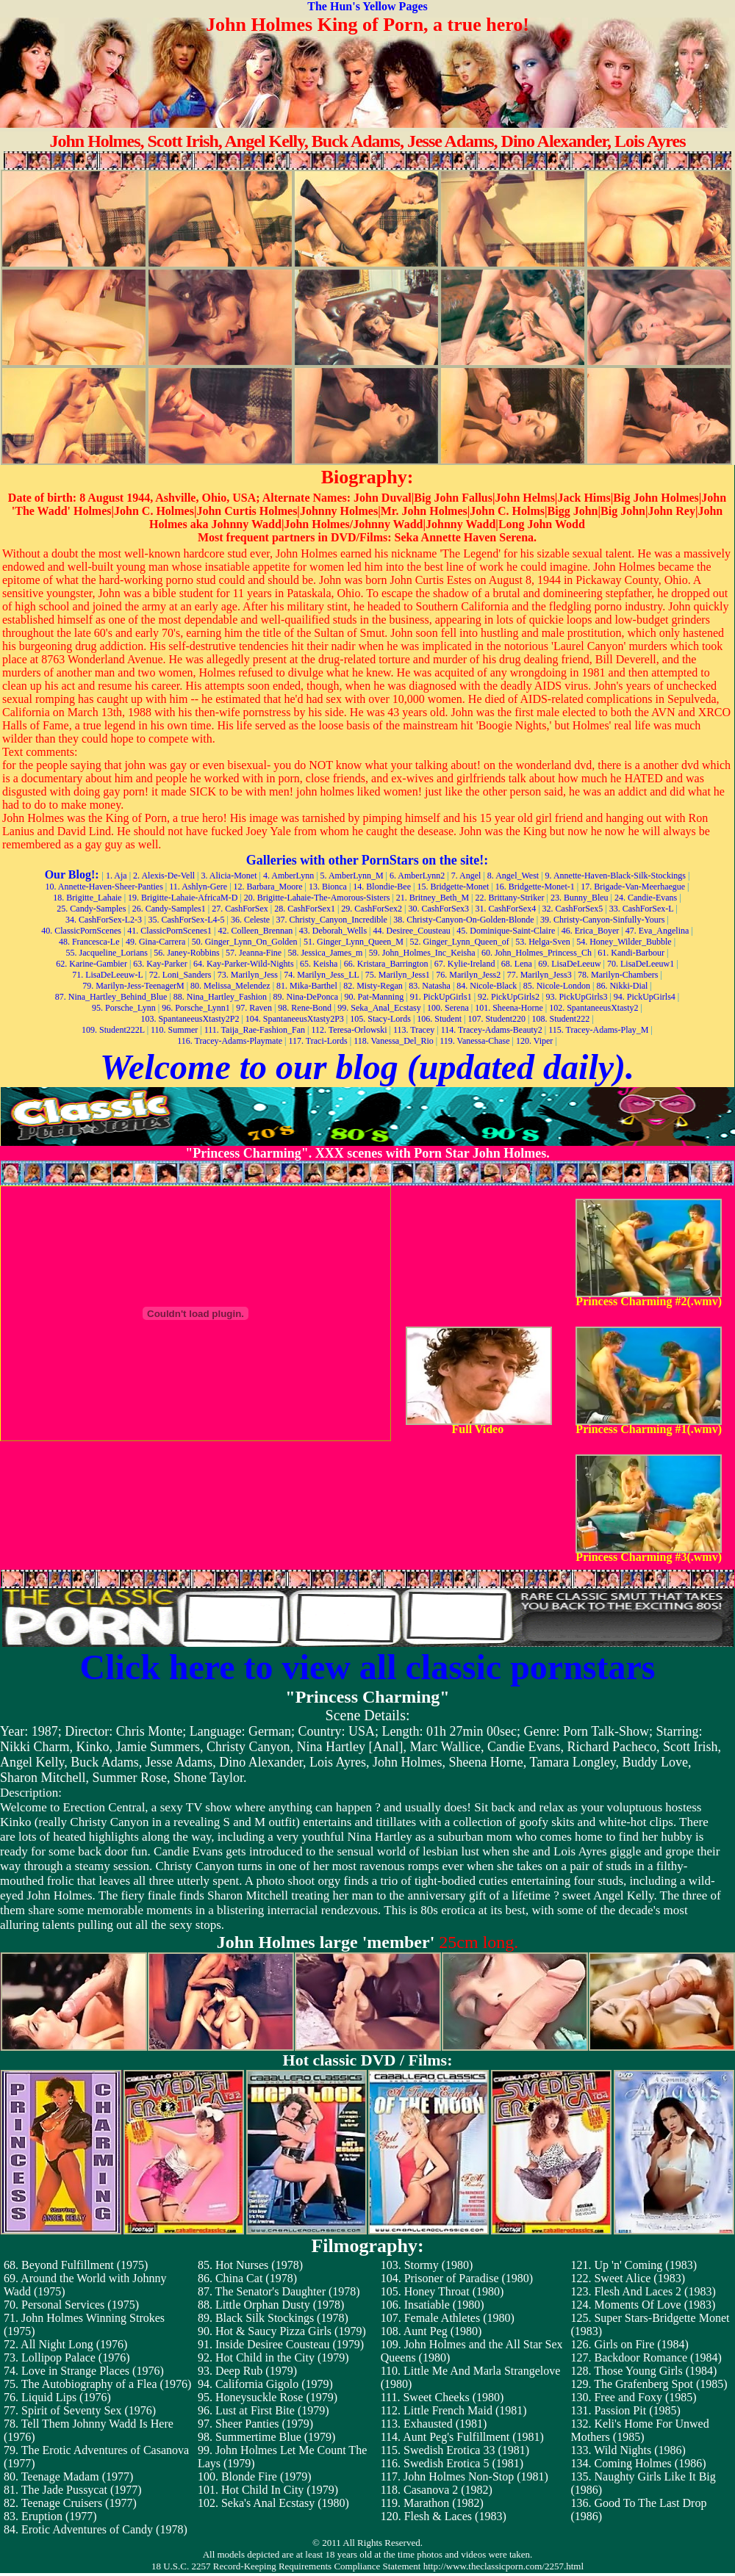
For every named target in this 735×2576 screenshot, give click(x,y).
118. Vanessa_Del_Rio (394, 1041)
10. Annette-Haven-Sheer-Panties (103, 886)
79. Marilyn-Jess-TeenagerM (133, 986)
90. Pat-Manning (374, 997)
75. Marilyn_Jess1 (397, 975)
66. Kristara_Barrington (386, 964)
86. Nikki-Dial (622, 986)
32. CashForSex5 (572, 908)
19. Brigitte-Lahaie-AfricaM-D (182, 897)
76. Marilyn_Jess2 (468, 975)
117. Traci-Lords (318, 1041)
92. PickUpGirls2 (508, 997)
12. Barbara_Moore (268, 886)
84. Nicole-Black (486, 986)
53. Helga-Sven (542, 942)
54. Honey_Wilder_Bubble (624, 942)
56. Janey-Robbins (186, 953)
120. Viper (534, 1041)
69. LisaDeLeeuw (569, 964)
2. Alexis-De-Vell (164, 875)
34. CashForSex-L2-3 (103, 919)
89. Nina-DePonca (306, 997)
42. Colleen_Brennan (255, 931)
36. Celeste (250, 919)
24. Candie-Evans (645, 897)
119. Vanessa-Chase (474, 1041)
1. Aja (116, 875)
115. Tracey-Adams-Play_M (598, 1030)
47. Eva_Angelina (657, 931)
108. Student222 (560, 1019)
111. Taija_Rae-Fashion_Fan (254, 1030)
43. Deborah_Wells (333, 931)
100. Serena (448, 1008)
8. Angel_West (513, 875)
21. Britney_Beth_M (432, 897)
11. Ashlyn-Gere (198, 886)
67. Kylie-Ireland (464, 964)
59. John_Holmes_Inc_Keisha (422, 953)
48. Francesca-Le (89, 942)
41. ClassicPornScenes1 (169, 931)
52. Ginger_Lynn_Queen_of (459, 942)
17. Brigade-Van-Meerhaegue (633, 886)
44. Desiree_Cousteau (412, 931)
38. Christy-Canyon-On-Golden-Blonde (463, 919)
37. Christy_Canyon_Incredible (331, 919)
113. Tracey (413, 1030)
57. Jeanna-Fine (254, 953)
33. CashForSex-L (641, 908)
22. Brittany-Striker (509, 897)
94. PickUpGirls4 (644, 997)
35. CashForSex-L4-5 (186, 919)
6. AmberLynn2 (417, 875)
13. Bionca (328, 886)
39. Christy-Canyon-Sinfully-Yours (602, 919)
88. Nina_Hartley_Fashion (220, 997)
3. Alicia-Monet (229, 875)
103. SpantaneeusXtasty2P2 (189, 1019)
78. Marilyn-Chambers (618, 975)
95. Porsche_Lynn (124, 1008)
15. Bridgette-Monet (453, 886)
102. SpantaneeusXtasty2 (593, 1008)
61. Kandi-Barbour (631, 953)
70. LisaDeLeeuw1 (640, 964)
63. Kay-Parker (160, 964)
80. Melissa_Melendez (230, 986)
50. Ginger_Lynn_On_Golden (245, 942)
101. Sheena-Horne (509, 1008)
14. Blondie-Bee (382, 886)
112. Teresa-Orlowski (349, 1030)
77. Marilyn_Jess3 (539, 975)
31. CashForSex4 (505, 908)
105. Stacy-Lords (380, 1019)
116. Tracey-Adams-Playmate (229, 1041)
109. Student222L (113, 1030)
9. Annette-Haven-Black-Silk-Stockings (615, 875)
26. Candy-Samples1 (169, 908)
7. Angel (466, 875)
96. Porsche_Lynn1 (196, 1008)
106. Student (439, 1019)
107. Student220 (496, 1019)
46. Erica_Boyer (591, 931)
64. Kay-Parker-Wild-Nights (243, 964)
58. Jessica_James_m (324, 953)
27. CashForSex (240, 908)
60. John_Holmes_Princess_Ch (536, 953)
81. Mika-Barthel (306, 986)
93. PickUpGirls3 (576, 997)
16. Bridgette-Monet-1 (535, 886)
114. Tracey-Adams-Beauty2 (491, 1030)
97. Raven (254, 1008)
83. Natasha (430, 986)
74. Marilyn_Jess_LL (321, 975)
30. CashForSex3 (438, 908)
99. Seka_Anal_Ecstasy (378, 1008)
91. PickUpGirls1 (441, 997)
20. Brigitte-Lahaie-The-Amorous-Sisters (317, 897)
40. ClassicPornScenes (81, 931)
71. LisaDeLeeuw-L (107, 975)
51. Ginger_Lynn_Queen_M (354, 942)
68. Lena (516, 964)
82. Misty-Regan (373, 986)
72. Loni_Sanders (180, 975)
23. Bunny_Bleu (580, 897)
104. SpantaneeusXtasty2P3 (294, 1019)
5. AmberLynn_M (352, 875)
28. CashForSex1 (304, 908)
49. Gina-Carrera (155, 942)
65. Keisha (318, 964)
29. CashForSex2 (371, 908)
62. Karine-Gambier (91, 964)
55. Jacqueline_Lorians (107, 953)
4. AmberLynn (288, 875)
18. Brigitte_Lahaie (87, 897)
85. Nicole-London (556, 986)
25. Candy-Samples (91, 908)
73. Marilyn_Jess (248, 975)
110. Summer (174, 1030)
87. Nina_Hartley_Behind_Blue (111, 997)
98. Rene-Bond (304, 1008)
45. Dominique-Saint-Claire (505, 931)
